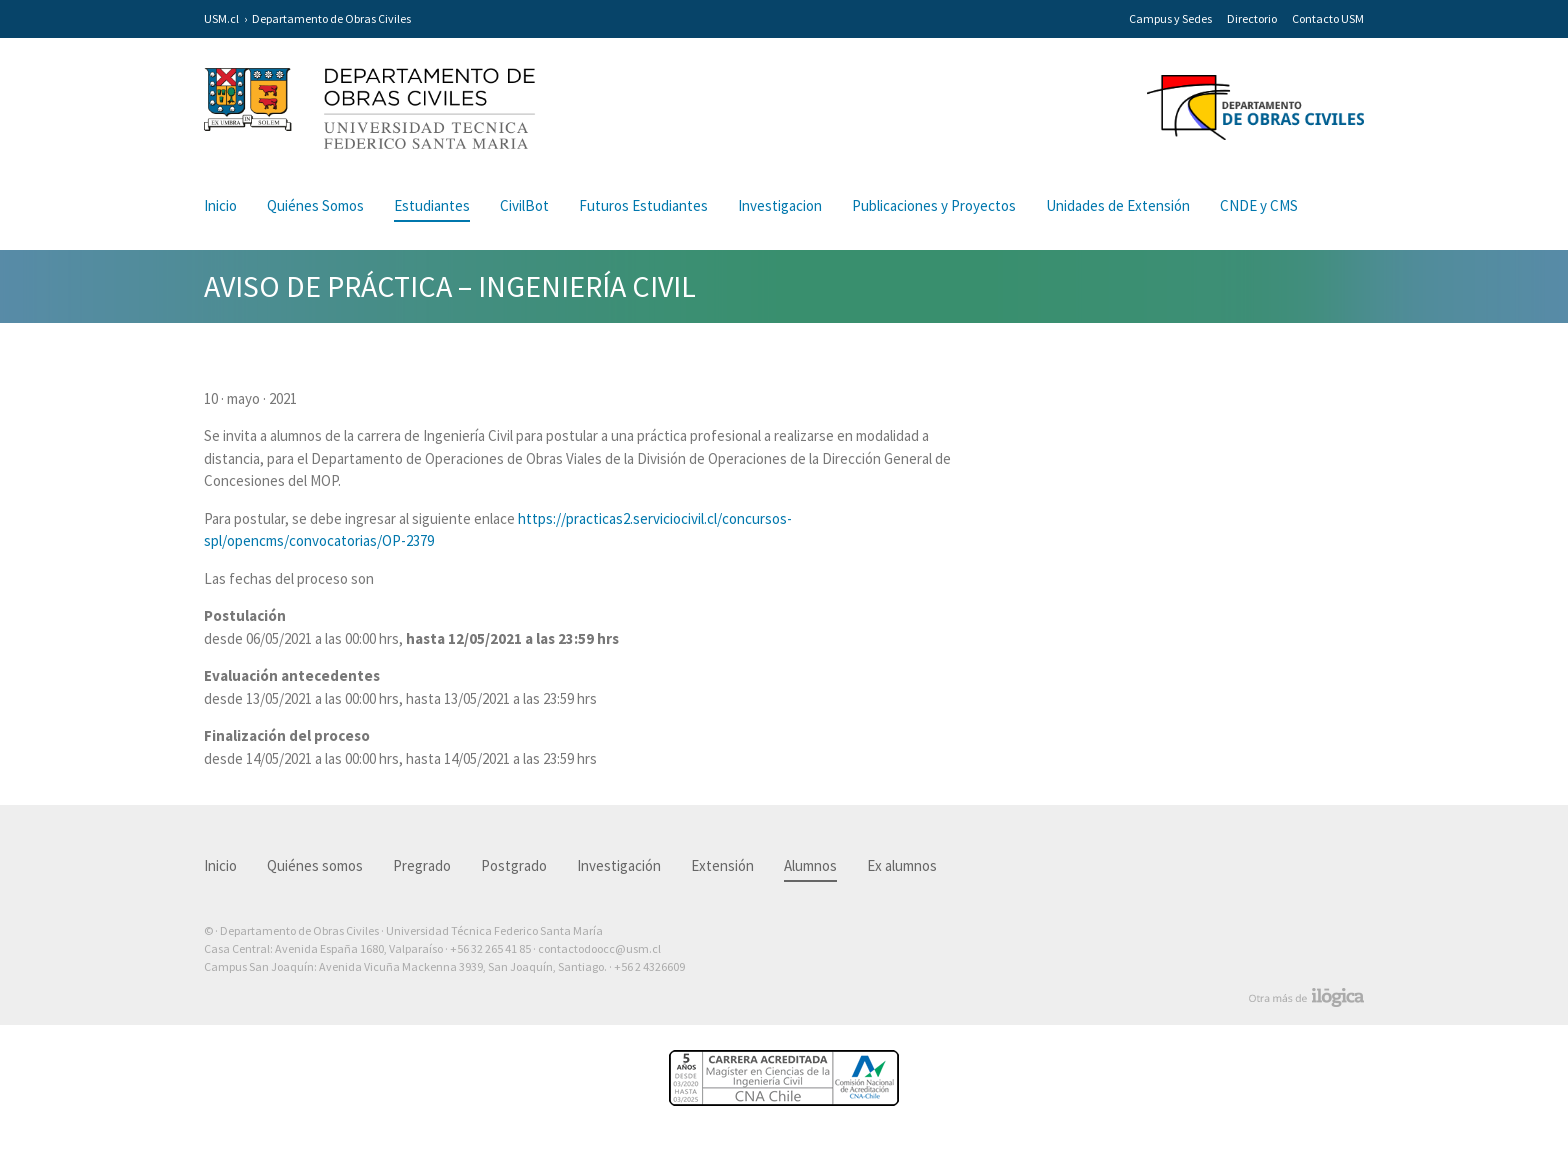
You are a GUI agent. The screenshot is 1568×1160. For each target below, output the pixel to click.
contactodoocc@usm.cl (599, 948)
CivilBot (524, 205)
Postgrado (514, 865)
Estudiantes (432, 205)
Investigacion (780, 205)
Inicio (220, 205)
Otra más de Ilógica (1306, 998)
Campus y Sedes (1170, 18)
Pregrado (422, 865)
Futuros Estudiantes (643, 205)
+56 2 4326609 (649, 966)
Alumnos (810, 865)
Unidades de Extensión (1118, 205)
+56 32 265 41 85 (490, 948)
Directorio (1252, 18)
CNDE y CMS (1259, 205)
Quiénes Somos (315, 205)
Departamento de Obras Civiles (331, 18)
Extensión (722, 865)
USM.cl (221, 18)
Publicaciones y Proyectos (934, 205)
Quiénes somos (315, 865)
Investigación (619, 865)
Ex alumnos (902, 865)
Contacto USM (1328, 18)
